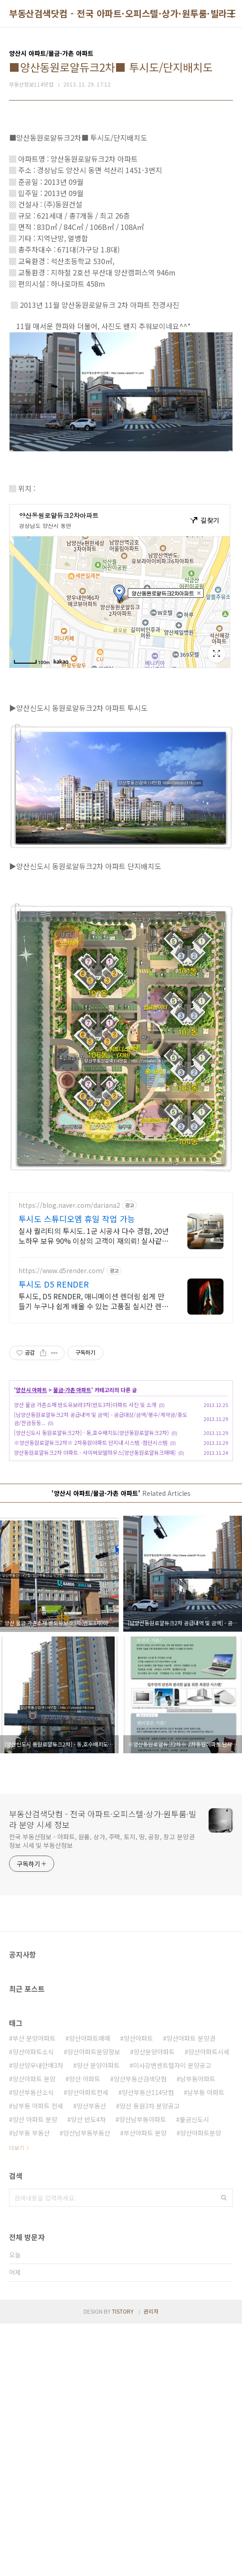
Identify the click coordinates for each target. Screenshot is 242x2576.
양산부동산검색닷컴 (140, 2204)
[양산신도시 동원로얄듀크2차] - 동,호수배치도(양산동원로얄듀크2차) (91, 1559)
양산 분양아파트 (98, 2191)
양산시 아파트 (31, 1516)
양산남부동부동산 (86, 2259)
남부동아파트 (197, 2204)
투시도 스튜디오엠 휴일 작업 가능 (77, 1344)
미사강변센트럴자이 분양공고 (172, 2191)
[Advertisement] (121, 1246)
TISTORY (123, 2437)
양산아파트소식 (33, 2177)
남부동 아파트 (205, 2218)
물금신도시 (194, 2245)
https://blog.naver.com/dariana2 (69, 1331)
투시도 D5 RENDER (54, 1410)
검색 (224, 2324)
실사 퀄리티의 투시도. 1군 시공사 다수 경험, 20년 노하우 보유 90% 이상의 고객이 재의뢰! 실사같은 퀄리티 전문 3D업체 (94, 1362)
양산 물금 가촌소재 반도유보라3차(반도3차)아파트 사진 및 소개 (85, 1531)
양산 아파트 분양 (35, 2245)
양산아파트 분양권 (191, 2164)
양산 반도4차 (88, 2245)
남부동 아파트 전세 (38, 2232)
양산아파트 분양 (34, 2204)
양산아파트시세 (208, 2177)
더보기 (16, 2274)
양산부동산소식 (33, 2218)
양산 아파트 (84, 2204)
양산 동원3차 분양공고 (150, 2232)
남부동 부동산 (31, 2259)
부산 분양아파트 (34, 2164)
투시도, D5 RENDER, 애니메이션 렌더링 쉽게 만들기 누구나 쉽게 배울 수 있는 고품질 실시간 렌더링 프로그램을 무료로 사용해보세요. (93, 1427)
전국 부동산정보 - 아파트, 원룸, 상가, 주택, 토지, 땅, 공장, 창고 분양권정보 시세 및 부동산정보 (102, 1967)
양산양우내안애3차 (38, 2191)
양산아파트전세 (87, 2218)
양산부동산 (91, 2232)
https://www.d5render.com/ (62, 1397)
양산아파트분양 (200, 2259)
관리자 (151, 2437)
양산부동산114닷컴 (148, 2218)
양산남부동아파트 (142, 2245)
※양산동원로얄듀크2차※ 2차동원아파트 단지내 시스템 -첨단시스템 (91, 1568)
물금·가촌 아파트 (72, 1516)
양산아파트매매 (89, 2164)
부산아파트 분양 (145, 2259)
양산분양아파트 (154, 2177)
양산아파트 (138, 2164)
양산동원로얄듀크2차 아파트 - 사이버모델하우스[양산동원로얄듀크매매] (95, 1578)
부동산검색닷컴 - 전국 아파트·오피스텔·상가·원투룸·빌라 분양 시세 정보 (102, 1945)
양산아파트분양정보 (93, 2177)
